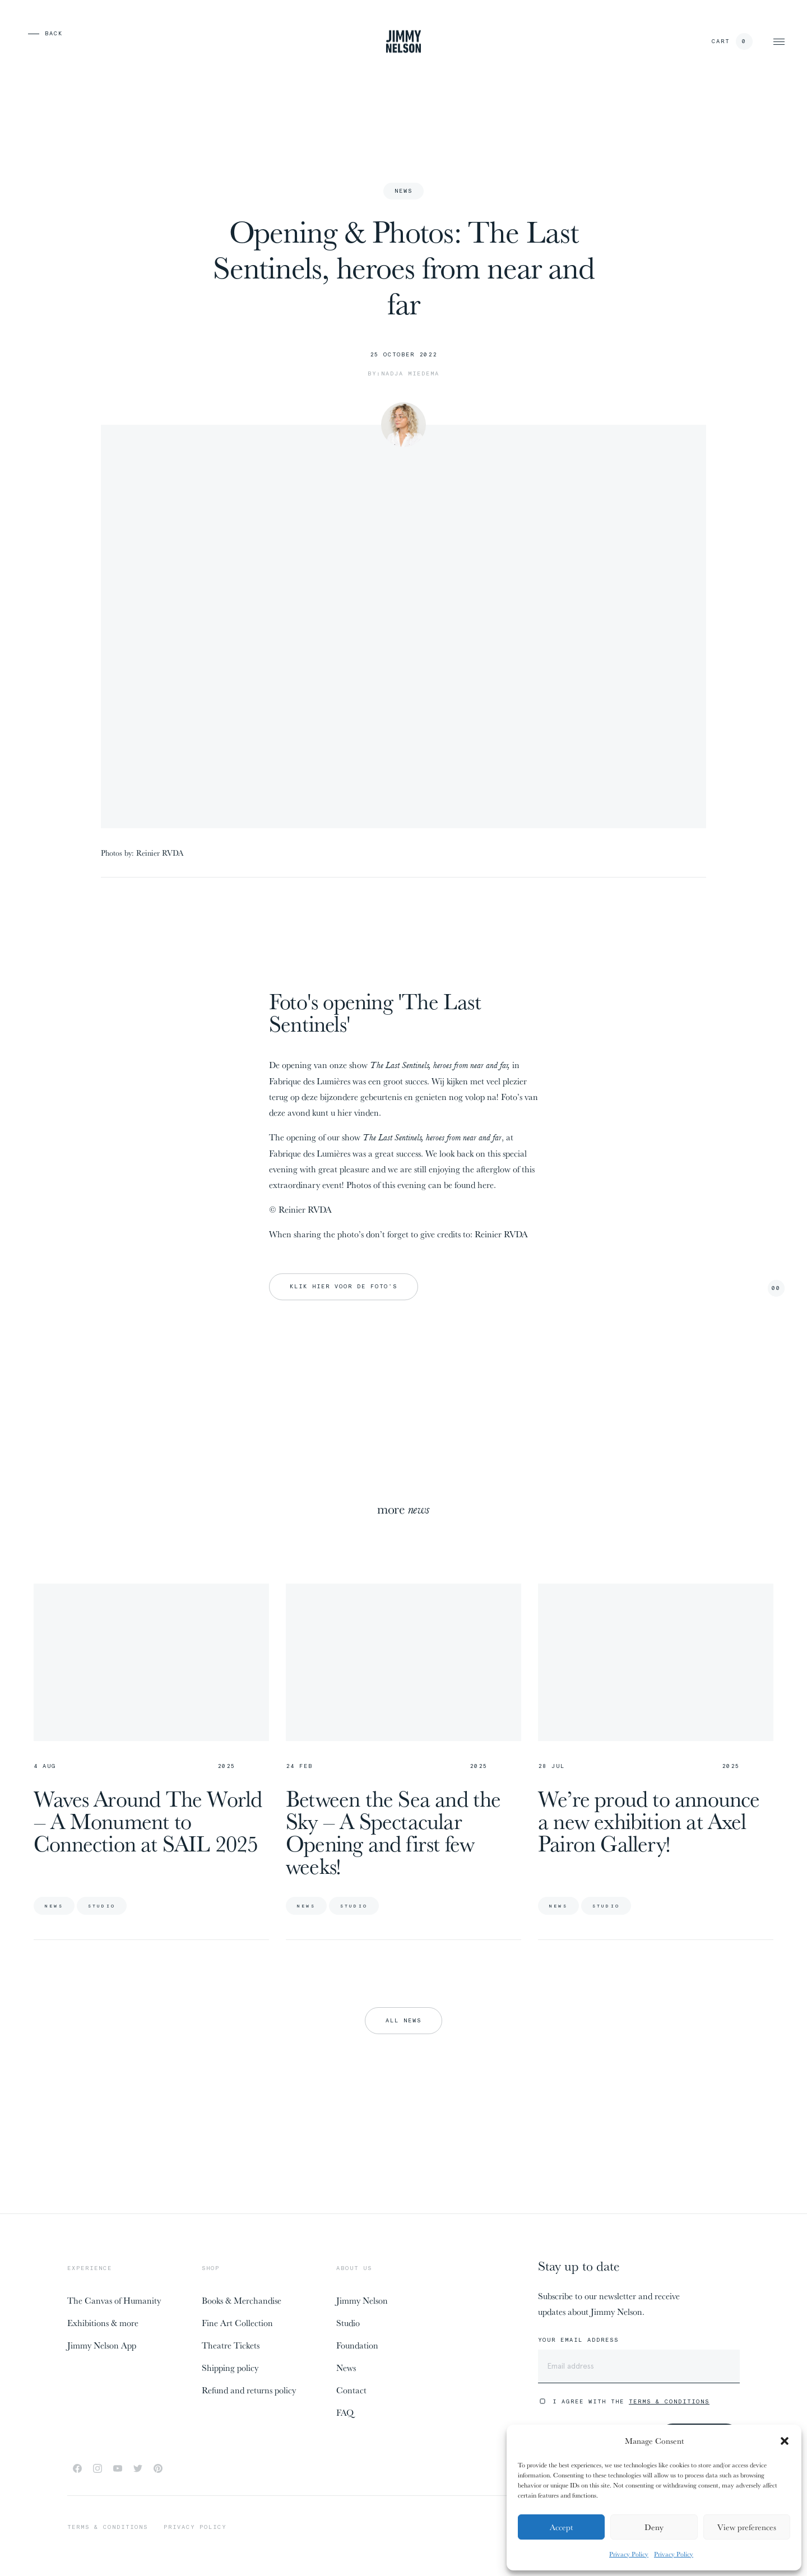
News (346, 2367)
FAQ (345, 2412)
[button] (784, 2441)
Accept (561, 2527)
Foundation (357, 2345)
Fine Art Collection (237, 2322)
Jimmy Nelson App (101, 2345)
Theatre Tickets (230, 2345)
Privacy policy (195, 2527)
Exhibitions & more (102, 2322)
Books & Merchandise (241, 2300)
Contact (351, 2390)
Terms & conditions (107, 2527)
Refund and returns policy (249, 2390)
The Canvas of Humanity (114, 2300)
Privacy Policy (628, 2554)
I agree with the (631, 2401)
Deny (654, 2527)
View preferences (746, 2527)
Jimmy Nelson (362, 2300)
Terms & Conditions (669, 2401)
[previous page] (28, 34)
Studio (348, 2322)
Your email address (578, 2340)
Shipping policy (230, 2367)
